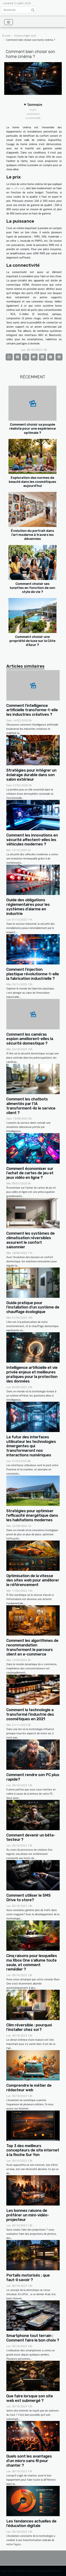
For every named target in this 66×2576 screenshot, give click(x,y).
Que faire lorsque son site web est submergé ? (29, 2398)
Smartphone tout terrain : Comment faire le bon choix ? (32, 2337)
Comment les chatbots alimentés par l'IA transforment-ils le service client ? (30, 1106)
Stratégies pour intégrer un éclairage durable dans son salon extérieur (31, 775)
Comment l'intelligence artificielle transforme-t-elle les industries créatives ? (32, 710)
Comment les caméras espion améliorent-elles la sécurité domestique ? (29, 1039)
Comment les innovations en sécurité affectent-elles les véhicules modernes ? (32, 839)
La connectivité (33, 118)
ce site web (18, 188)
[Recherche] (18, 9)
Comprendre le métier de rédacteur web (29, 2087)
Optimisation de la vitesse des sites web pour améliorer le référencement (32, 1580)
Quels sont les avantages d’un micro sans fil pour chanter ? (29, 2461)
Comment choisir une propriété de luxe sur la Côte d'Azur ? (32, 641)
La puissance (33, 113)
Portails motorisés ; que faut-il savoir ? (28, 2277)
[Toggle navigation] (8, 22)
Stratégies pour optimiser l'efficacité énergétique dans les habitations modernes (32, 1515)
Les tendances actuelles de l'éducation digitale (31, 2523)
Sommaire (34, 104)
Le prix (33, 109)
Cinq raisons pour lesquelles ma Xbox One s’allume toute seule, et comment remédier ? (31, 1962)
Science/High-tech (25, 35)
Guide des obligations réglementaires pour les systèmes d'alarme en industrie (28, 907)
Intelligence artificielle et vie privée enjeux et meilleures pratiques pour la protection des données (32, 1374)
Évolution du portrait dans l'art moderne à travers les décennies (32, 535)
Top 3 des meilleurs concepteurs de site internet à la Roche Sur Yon (32, 2150)
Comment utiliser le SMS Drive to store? (28, 1897)
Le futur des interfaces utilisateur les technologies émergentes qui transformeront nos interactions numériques (31, 1446)
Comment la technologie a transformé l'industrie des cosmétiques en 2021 (30, 1714)
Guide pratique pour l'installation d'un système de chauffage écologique (32, 1307)
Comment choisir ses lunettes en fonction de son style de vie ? (32, 588)
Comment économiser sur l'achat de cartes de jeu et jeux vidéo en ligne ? (30, 1173)
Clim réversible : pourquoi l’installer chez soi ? (29, 2027)
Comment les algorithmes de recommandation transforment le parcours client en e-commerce (32, 1647)
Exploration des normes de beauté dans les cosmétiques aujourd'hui (32, 482)
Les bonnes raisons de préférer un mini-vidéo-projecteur (27, 2215)
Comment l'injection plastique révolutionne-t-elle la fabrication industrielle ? (32, 974)
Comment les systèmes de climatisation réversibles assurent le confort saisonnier (30, 1240)
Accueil (6, 35)
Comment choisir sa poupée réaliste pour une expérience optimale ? (32, 428)
